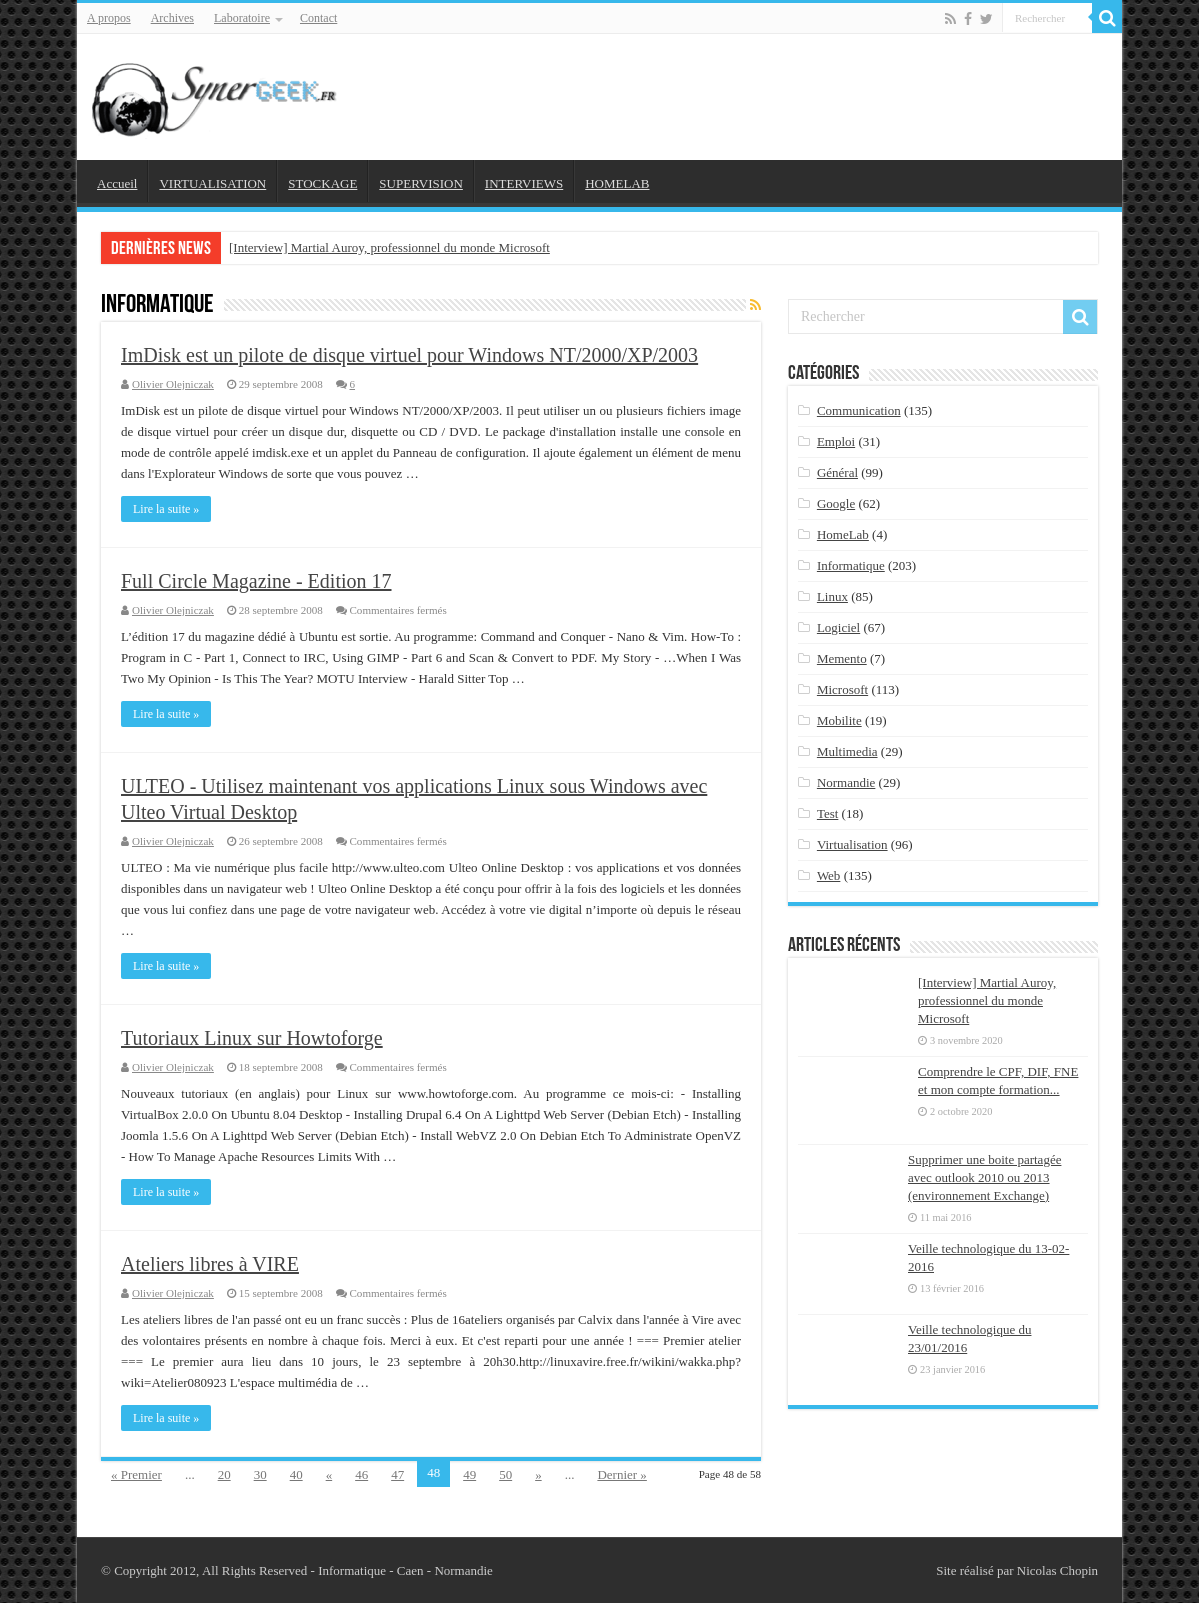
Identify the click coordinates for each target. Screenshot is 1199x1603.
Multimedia (847, 751)
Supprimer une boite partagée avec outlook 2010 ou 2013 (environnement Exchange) (984, 1177)
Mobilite (839, 720)
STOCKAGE (322, 183)
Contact (318, 18)
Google (836, 503)
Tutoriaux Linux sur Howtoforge (252, 1038)
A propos (109, 18)
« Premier (136, 1474)
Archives (172, 18)
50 (505, 1474)
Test (827, 813)
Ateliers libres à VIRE (210, 1264)
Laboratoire (242, 18)
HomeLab (843, 534)
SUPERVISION (420, 183)
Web (829, 875)
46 (361, 1474)
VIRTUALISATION (212, 183)
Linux (832, 596)
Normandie (846, 782)
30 (260, 1474)
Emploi (836, 441)
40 (296, 1474)
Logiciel (838, 627)
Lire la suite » (166, 509)
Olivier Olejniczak (173, 384)
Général (837, 472)
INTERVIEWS (524, 183)
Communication (859, 410)
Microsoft (842, 689)
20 (224, 1474)
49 (469, 1474)
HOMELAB (617, 183)
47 (397, 1474)
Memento (842, 658)
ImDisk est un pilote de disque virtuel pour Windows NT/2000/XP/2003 (409, 355)
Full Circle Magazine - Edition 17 (256, 581)
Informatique (851, 565)
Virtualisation (852, 844)
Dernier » (621, 1474)
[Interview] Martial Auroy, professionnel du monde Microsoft (389, 247)
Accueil (117, 183)
